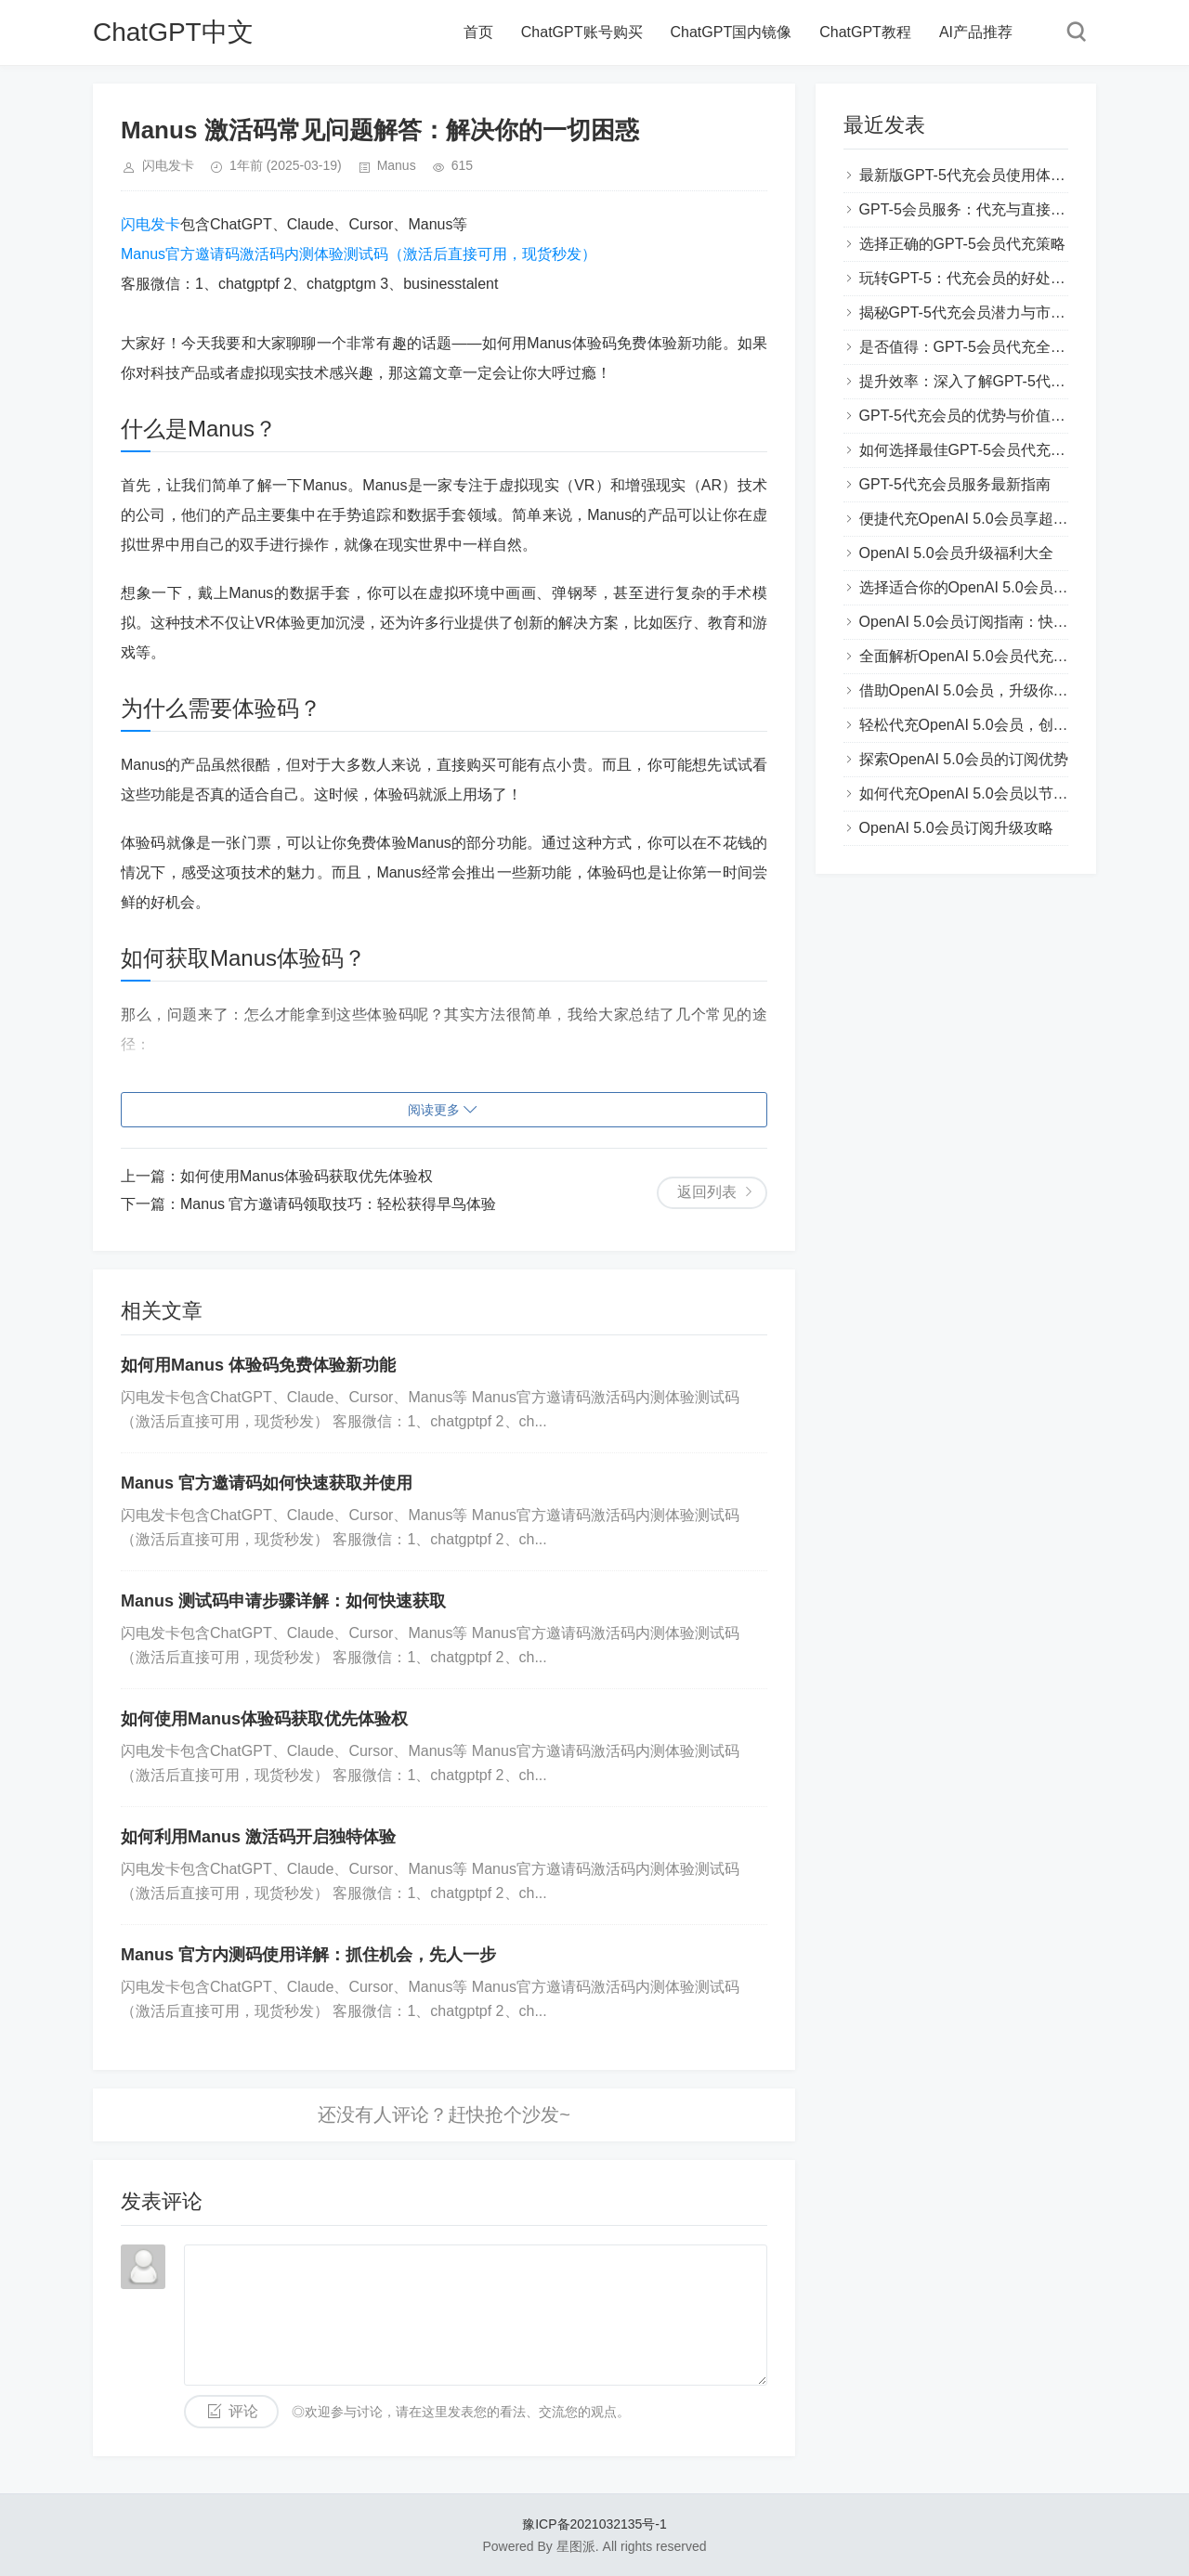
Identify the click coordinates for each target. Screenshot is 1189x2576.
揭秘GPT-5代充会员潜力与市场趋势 (977, 312)
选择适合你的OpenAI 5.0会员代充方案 (986, 587)
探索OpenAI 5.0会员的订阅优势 (963, 759)
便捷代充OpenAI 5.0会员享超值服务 (978, 519)
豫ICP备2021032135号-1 (594, 2524)
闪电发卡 (150, 224)
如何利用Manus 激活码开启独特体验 (258, 1837)
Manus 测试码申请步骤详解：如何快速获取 (283, 1601)
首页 (478, 32)
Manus (396, 165)
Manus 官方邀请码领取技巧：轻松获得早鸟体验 (338, 1204)
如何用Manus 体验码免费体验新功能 (258, 1365)
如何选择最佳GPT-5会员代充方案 (969, 450)
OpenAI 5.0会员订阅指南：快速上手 (978, 622)
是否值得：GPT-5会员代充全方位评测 (984, 347)
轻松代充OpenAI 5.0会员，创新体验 (978, 725)
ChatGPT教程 (865, 32)
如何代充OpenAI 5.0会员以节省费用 (978, 793)
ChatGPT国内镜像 (731, 32)
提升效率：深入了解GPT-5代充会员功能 (992, 381)
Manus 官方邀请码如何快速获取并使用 (266, 1483)
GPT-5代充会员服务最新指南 (955, 484)
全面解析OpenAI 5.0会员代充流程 (971, 656)
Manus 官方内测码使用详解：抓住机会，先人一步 (308, 1954)
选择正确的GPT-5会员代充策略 (962, 244)
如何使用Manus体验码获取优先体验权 (306, 1176)
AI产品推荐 (976, 32)
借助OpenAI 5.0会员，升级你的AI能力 (985, 690)
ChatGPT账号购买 (582, 32)
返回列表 (707, 1192)
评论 (243, 2411)
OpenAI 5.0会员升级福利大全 (956, 553)
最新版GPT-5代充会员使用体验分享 (977, 175)
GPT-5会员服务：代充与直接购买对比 (984, 209)
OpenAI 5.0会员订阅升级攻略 (956, 828)
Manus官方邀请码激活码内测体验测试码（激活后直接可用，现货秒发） (358, 254)
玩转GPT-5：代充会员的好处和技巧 (977, 278)
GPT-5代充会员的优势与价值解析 (969, 415)
